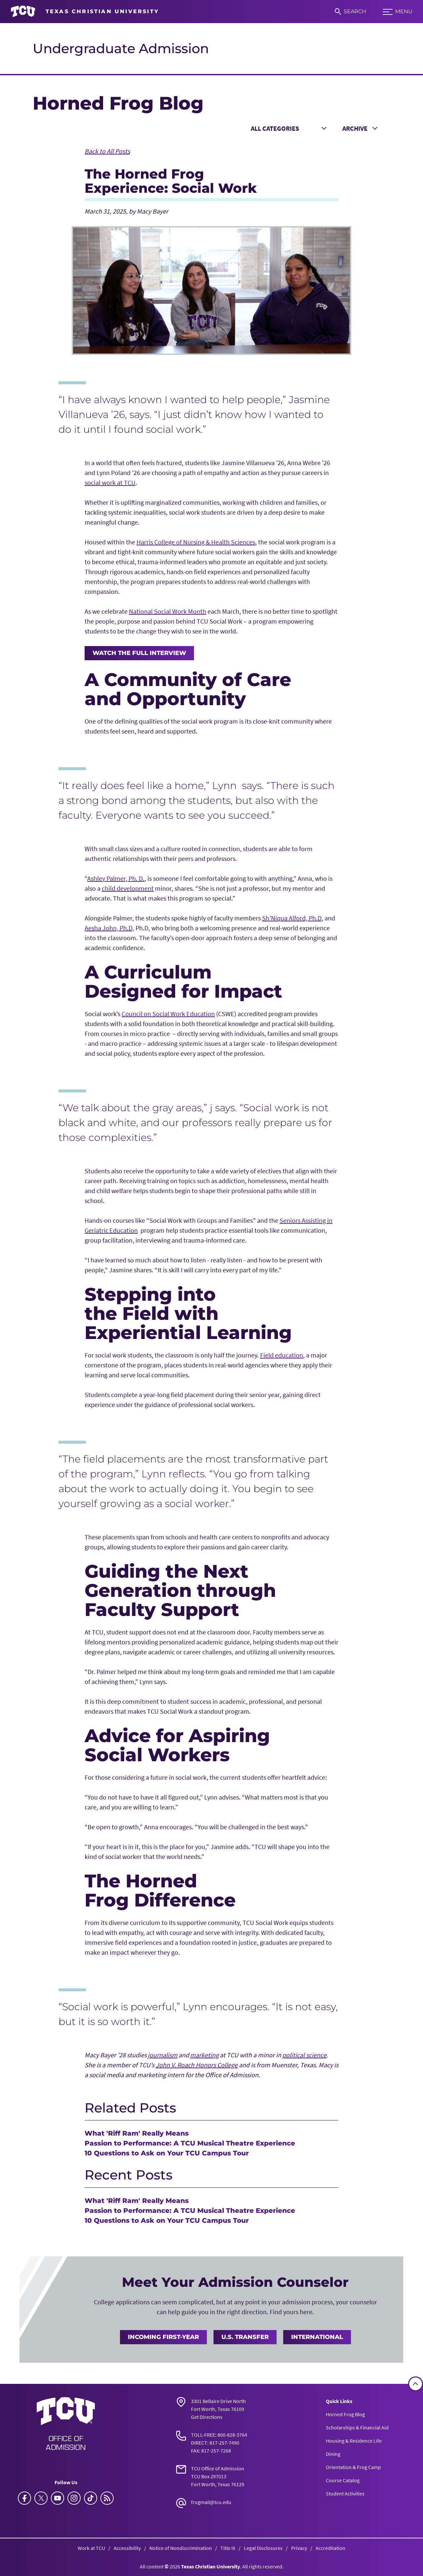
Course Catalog (343, 2480)
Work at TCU (91, 2548)
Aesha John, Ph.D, (109, 928)
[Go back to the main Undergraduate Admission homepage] (66, 2423)
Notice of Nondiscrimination (180, 2548)
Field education (281, 1355)
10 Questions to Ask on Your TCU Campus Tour (167, 2153)
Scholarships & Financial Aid (357, 2427)
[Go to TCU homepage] (85, 11)
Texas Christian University (210, 2566)
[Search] (350, 11)
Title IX (227, 2548)
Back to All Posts (107, 151)
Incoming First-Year (163, 2337)
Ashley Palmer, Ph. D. (115, 878)
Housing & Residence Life (354, 2440)
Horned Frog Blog (345, 2414)
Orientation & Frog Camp (353, 2467)
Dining (333, 2454)
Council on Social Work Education (168, 1014)
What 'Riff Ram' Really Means (137, 2133)
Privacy (299, 2548)
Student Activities (345, 2493)
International (317, 2337)
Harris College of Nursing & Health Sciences (195, 542)
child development (128, 888)
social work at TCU (110, 482)
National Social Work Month (167, 611)
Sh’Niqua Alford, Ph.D (292, 918)
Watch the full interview (139, 653)
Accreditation (330, 2548)
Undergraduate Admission (121, 48)
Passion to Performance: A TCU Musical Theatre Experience (190, 2143)
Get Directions (206, 2417)
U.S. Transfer (245, 2337)
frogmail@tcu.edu (211, 2502)
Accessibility (127, 2548)
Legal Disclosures (263, 2548)
